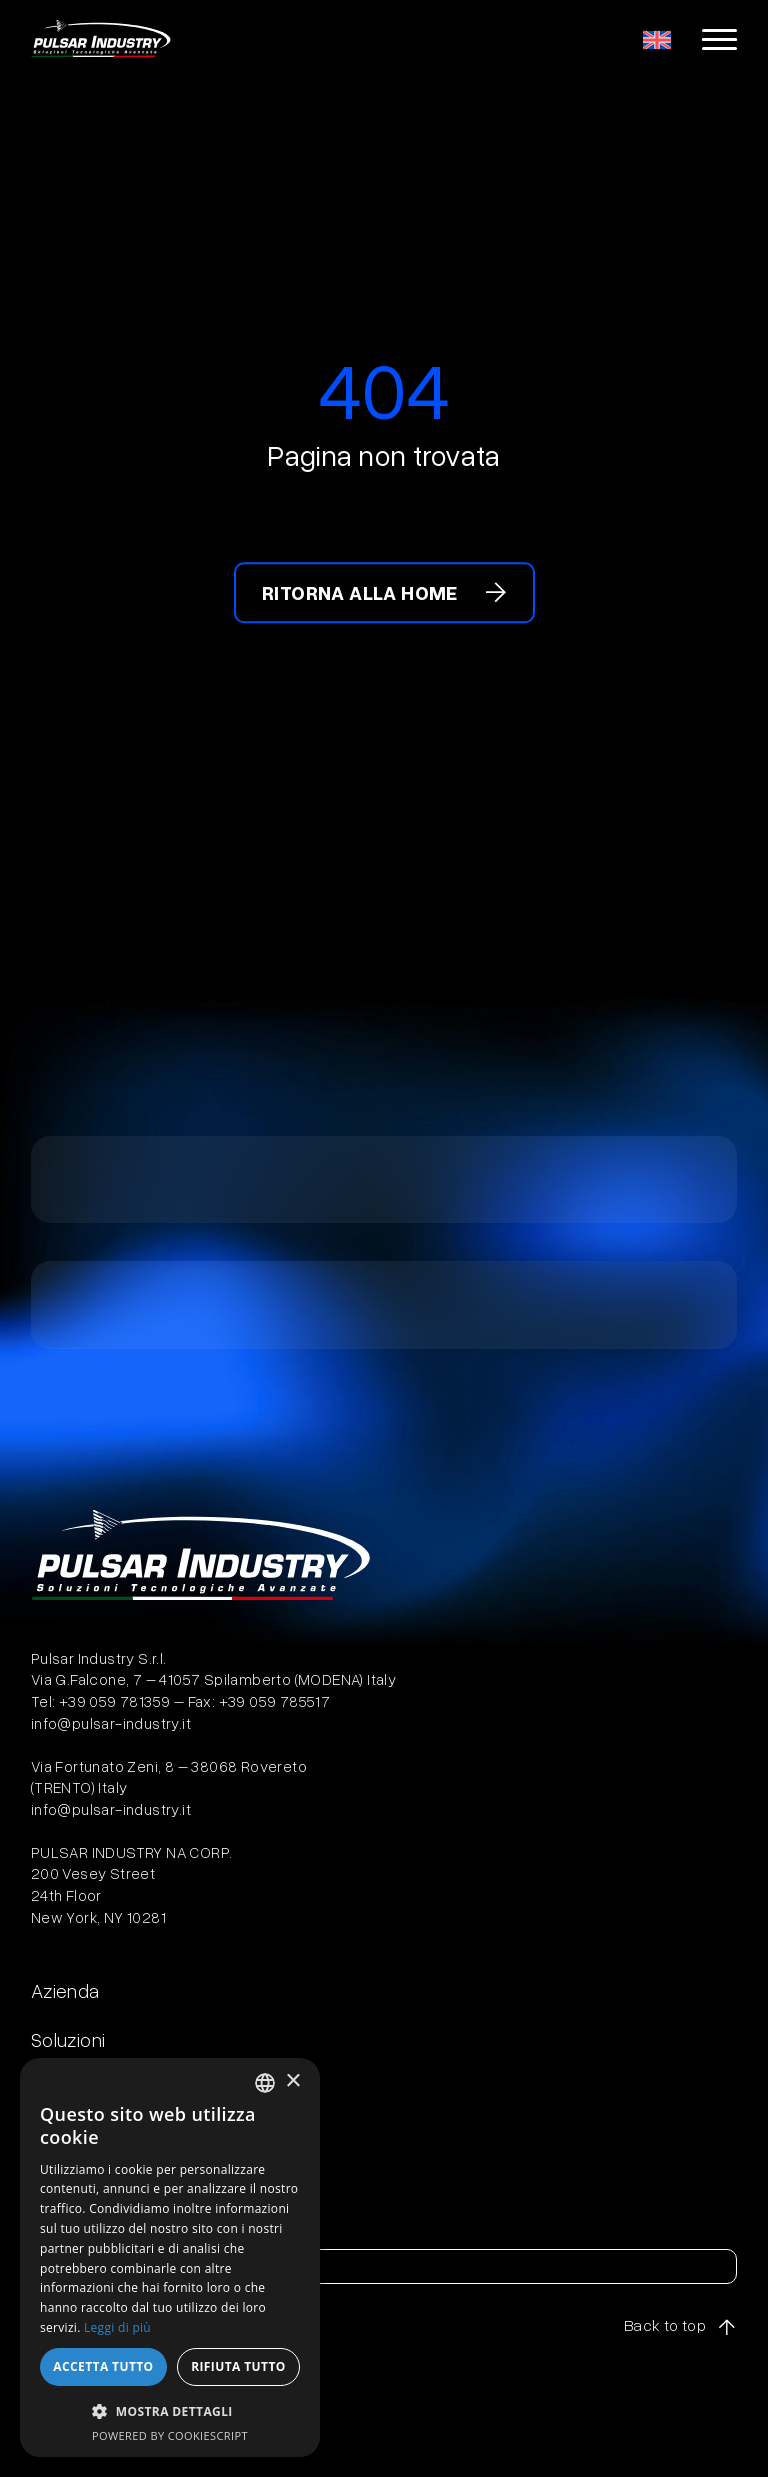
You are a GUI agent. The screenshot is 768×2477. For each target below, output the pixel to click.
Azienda (65, 1990)
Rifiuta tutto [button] (238, 2366)
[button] (170, 2411)
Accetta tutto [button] (103, 2366)
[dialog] (170, 2257)
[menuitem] (657, 39)
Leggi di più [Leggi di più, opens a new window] (117, 2327)
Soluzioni (68, 2039)
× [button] (292, 2081)
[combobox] (265, 2083)
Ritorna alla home (360, 592)
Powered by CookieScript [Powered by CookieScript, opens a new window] (170, 2435)
